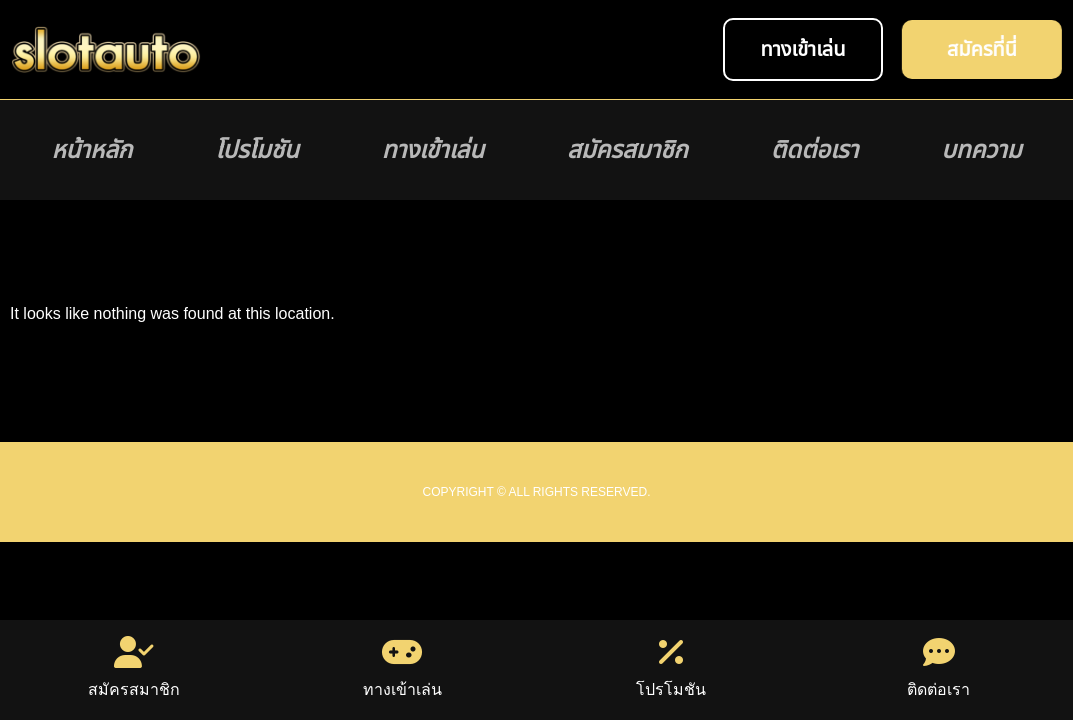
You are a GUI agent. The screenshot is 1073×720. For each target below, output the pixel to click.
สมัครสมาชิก (627, 150)
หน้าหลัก (92, 150)
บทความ (981, 150)
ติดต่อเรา (814, 150)
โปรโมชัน (256, 150)
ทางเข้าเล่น (433, 150)
